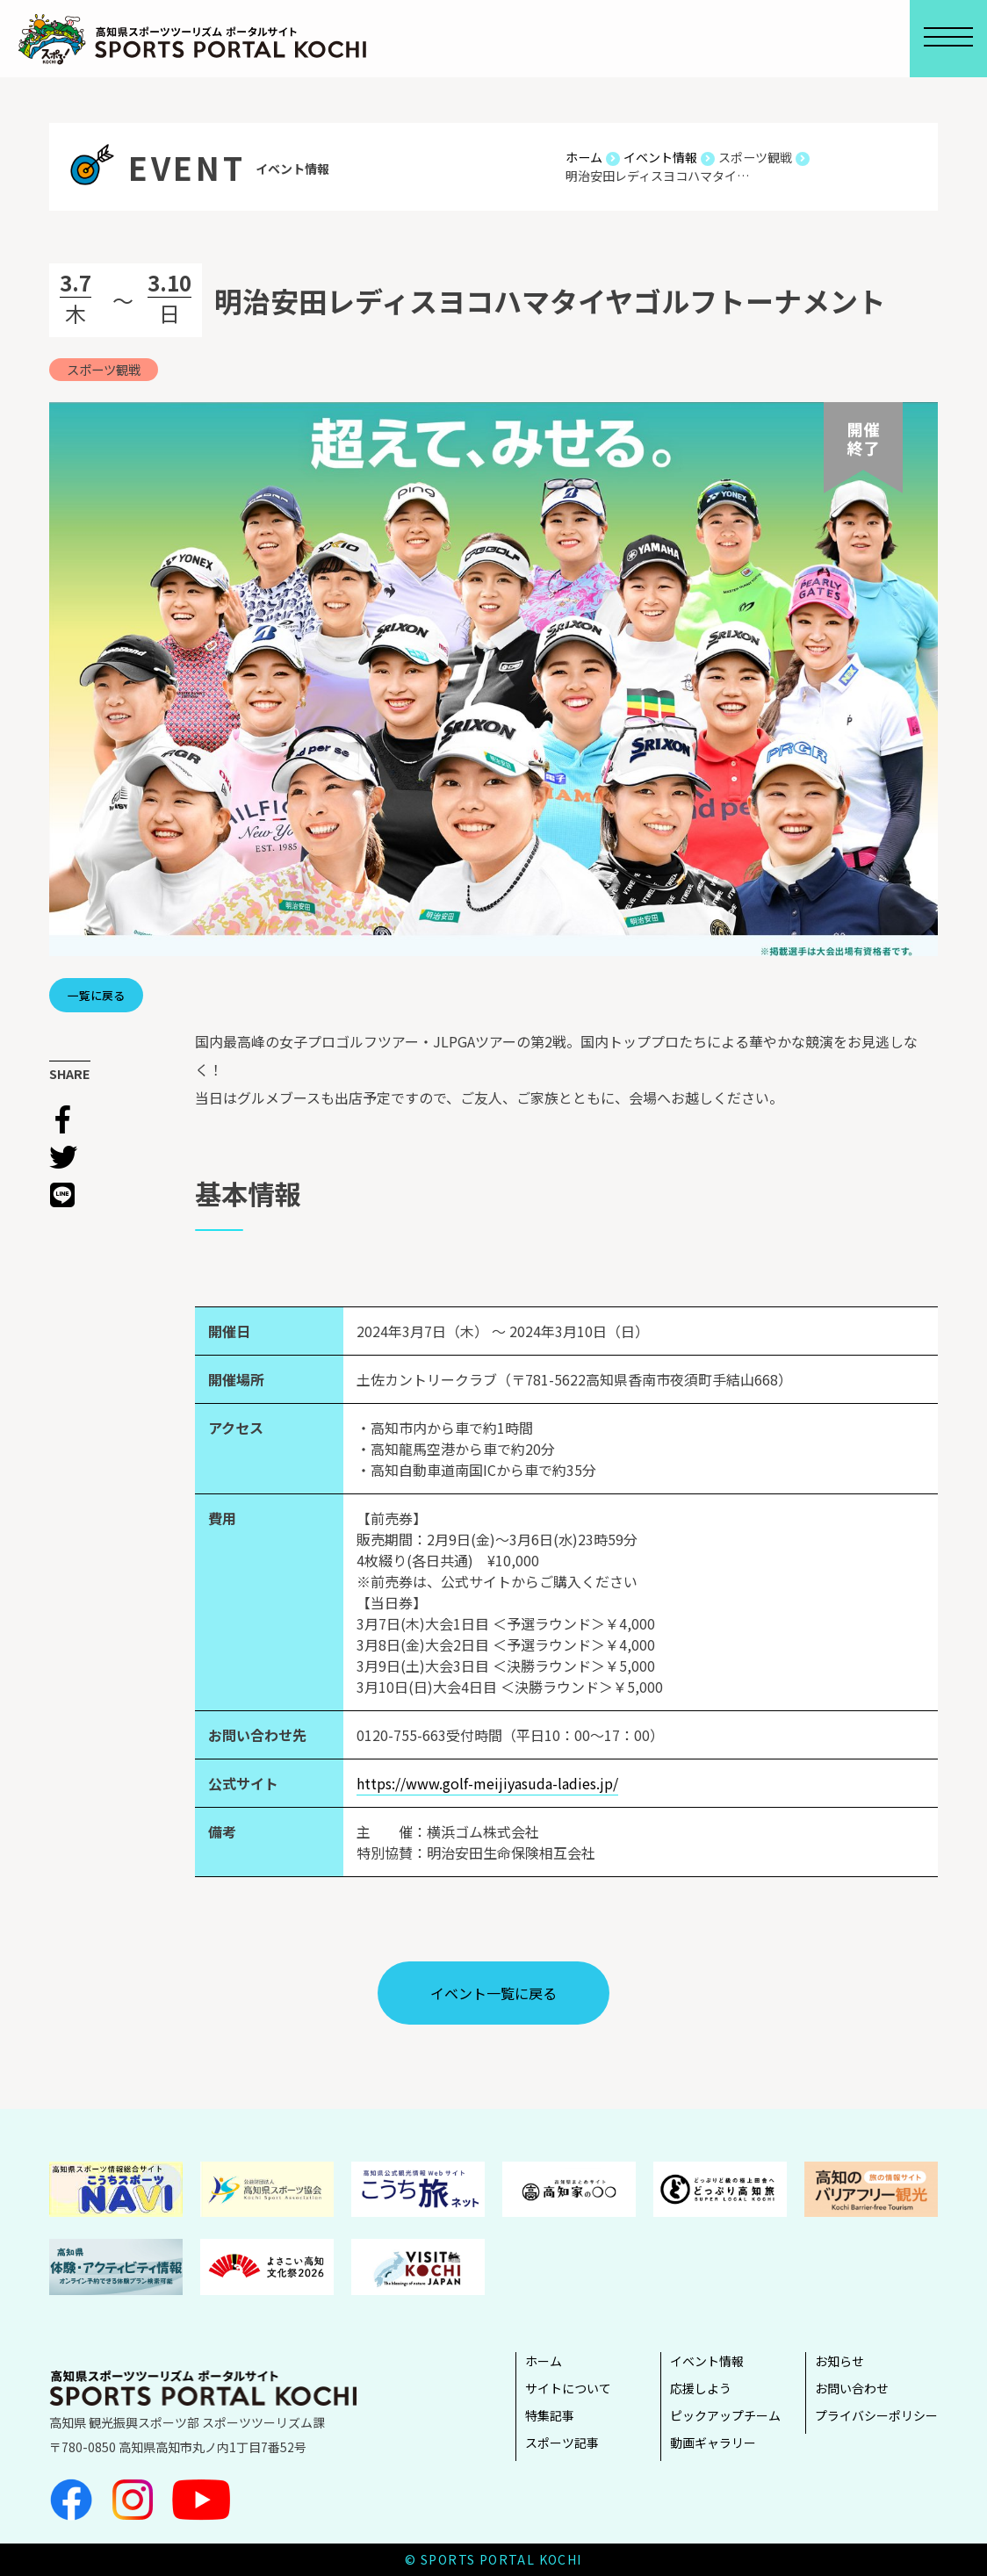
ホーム (543, 2361)
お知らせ (839, 2361)
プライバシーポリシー (876, 2415)
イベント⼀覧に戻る (493, 1993)
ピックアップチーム (725, 2415)
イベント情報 (707, 2361)
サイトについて (568, 2388)
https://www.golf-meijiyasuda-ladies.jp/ (487, 1783)
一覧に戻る (96, 995)
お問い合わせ (852, 2388)
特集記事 (549, 2415)
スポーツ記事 (562, 2442)
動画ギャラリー (713, 2442)
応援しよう (700, 2388)
